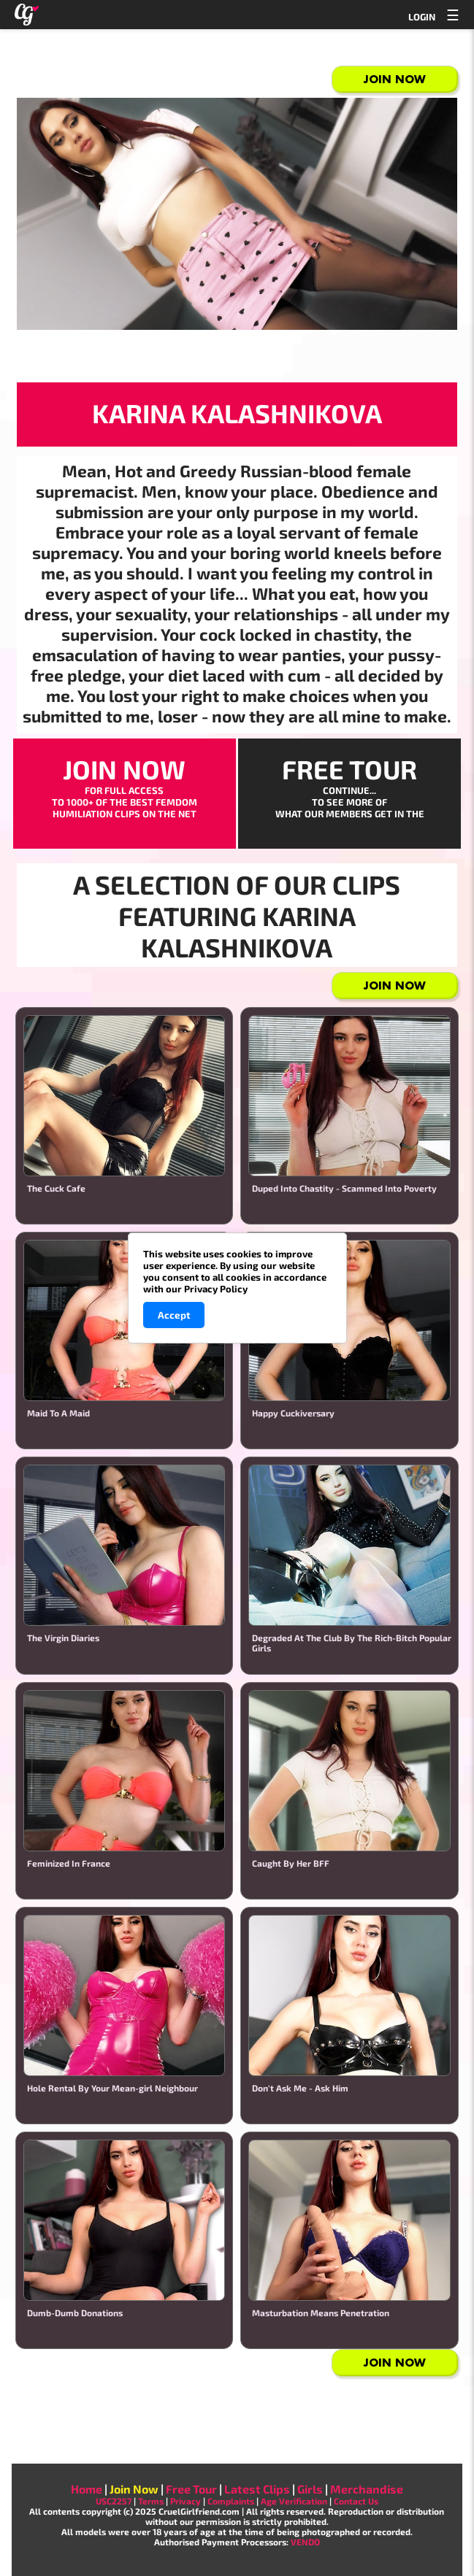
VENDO (305, 2542)
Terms (151, 2501)
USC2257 (113, 2501)
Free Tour (191, 2489)
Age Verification (294, 2501)
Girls (310, 2489)
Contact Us (356, 2501)
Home (86, 2489)
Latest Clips (257, 2489)
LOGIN (421, 17)
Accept (174, 1315)
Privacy (185, 2501)
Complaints (230, 2501)
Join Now (395, 79)
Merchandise (366, 2489)
